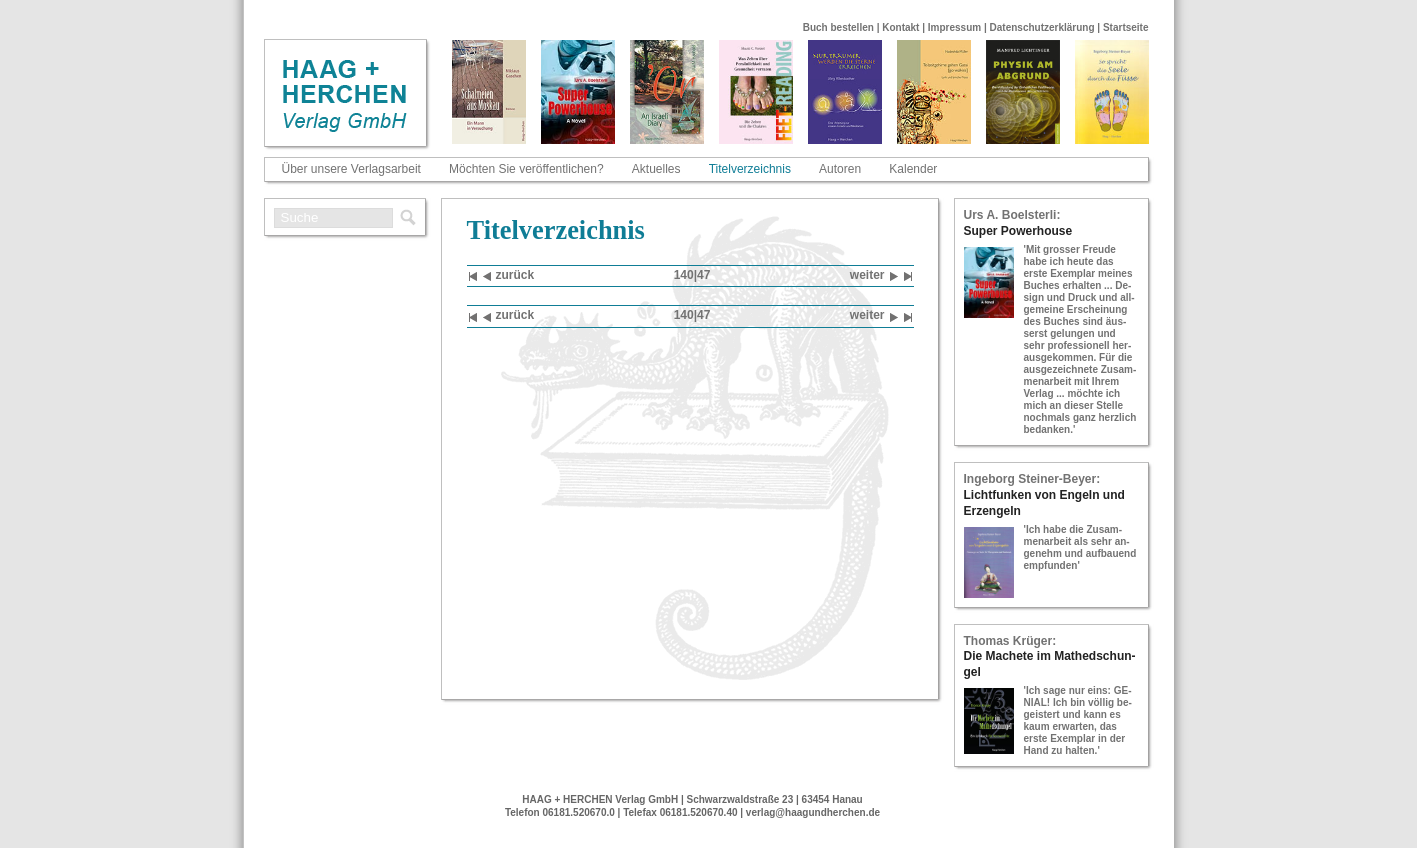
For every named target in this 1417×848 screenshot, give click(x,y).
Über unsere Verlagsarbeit (351, 169)
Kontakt (900, 27)
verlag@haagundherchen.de (813, 812)
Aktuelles (656, 169)
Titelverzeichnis (750, 169)
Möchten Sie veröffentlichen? (526, 169)
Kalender (913, 169)
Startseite (1126, 27)
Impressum (954, 27)
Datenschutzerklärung (1042, 27)
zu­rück (509, 276)
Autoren (840, 169)
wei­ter (874, 276)
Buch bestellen (838, 27)
